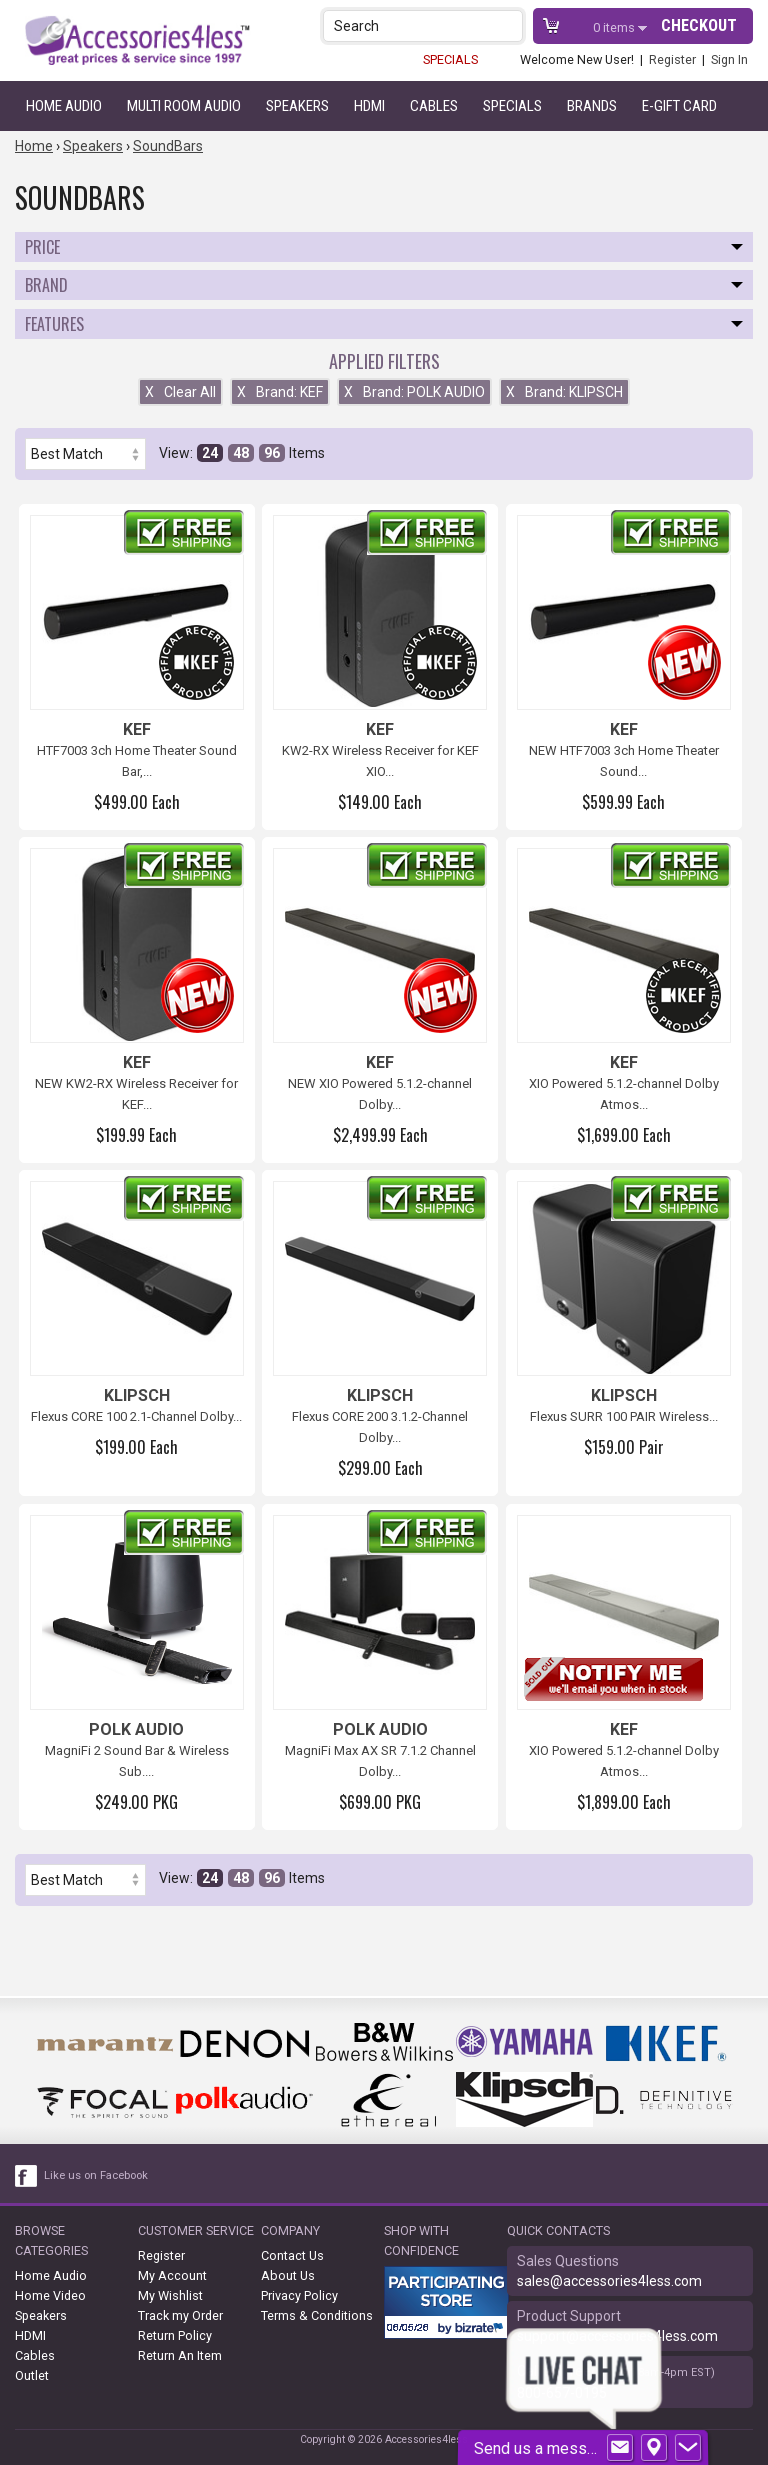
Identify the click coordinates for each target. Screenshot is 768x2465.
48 (241, 453)
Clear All (180, 392)
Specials (512, 106)
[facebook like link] (27, 2176)
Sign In (729, 59)
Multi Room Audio (184, 106)
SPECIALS (450, 59)
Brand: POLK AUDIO (414, 392)
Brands (592, 106)
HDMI (369, 106)
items (615, 27)
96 (272, 453)
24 (210, 453)
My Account (172, 2275)
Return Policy (175, 2335)
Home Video (50, 2295)
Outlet (32, 2375)
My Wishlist (170, 2295)
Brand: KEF (280, 392)
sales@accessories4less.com (609, 2281)
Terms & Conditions (317, 2315)
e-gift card (679, 106)
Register (672, 59)
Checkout (699, 25)
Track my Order (180, 2315)
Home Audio (64, 106)
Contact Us (292, 2255)
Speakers (297, 106)
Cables (434, 106)
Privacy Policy (299, 2295)
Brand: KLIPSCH (564, 392)
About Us (288, 2275)
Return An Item (180, 2355)
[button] (509, 25)
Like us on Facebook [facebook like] (96, 2175)
